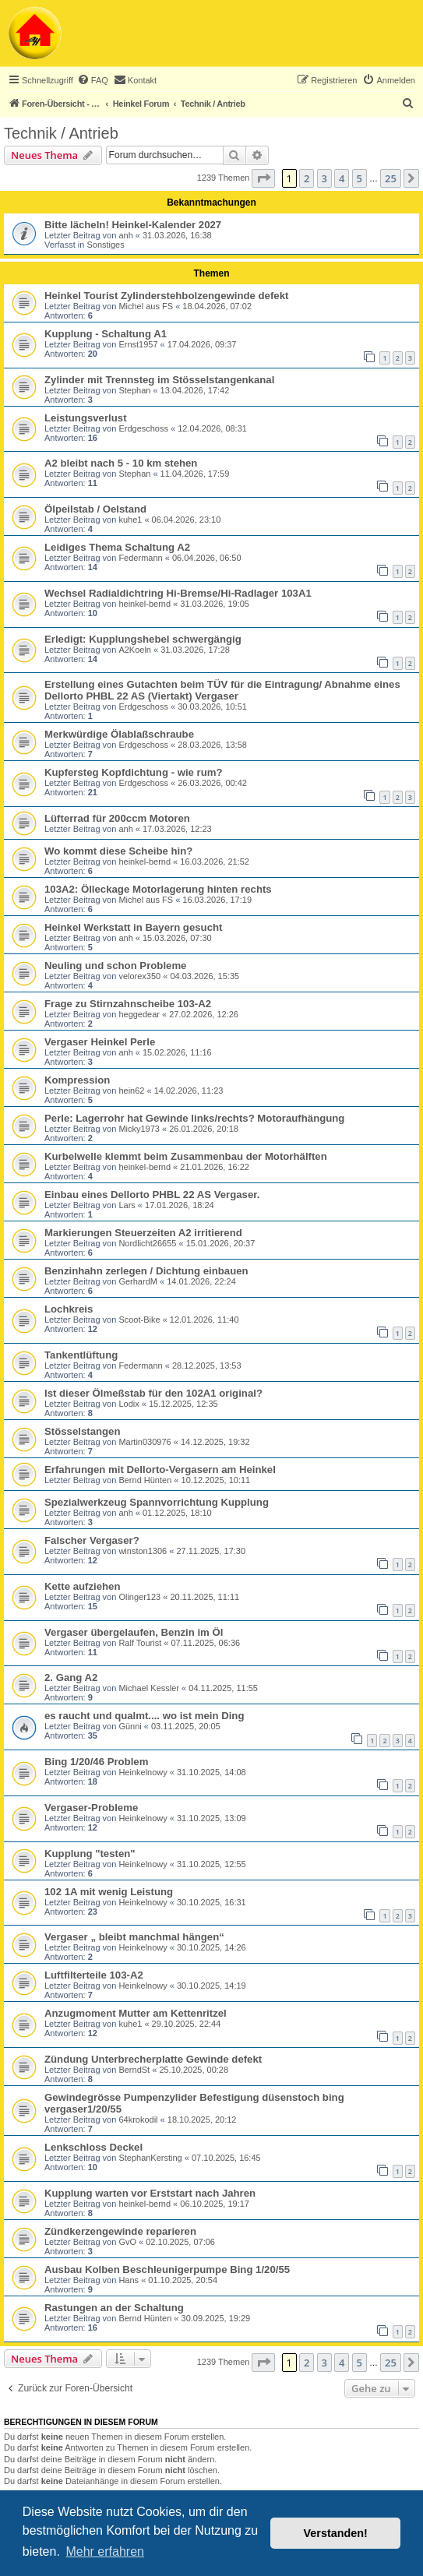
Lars (126, 1205)
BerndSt (134, 2069)
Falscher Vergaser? (91, 1540)
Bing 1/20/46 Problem (96, 1761)
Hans (128, 2280)
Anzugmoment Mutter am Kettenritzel (135, 2013)
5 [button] (359, 178)
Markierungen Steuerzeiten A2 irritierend (143, 1233)
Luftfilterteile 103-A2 (93, 1975)
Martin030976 (144, 1442)
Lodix (128, 1403)
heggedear (139, 1014)
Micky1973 (139, 1128)
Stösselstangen (82, 1431)
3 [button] (324, 178)
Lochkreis (68, 1309)
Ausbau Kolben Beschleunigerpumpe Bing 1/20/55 (167, 2269)
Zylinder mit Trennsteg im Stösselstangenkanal (159, 380)
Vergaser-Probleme (91, 1807)
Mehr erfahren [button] (104, 2551)
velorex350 (139, 976)
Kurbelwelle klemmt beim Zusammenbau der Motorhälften (185, 1156)
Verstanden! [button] (336, 2533)
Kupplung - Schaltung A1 (105, 334)
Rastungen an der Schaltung (114, 2307)
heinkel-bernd (144, 603)
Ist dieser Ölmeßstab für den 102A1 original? (153, 1393)
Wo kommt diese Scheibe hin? (118, 851)
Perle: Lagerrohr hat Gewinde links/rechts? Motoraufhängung (194, 1118)
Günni (129, 1726)
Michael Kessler (148, 1688)
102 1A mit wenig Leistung (108, 1892)
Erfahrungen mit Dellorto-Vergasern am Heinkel (160, 1469)
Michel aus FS (145, 306)
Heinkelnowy (142, 1772)
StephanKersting (150, 2157)
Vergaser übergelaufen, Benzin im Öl (133, 1632)
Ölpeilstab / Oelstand (95, 509)
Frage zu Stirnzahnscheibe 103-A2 (127, 1004)
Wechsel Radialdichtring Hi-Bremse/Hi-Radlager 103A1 (178, 593)
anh (125, 235)
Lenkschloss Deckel (93, 2147)
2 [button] (306, 178)
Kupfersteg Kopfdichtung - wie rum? (133, 772)
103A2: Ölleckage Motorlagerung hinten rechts (158, 889)
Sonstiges (105, 244)
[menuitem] (92, 80)
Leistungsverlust (85, 418)
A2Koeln (134, 649)
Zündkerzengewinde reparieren (120, 2231)
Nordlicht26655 (147, 1243)
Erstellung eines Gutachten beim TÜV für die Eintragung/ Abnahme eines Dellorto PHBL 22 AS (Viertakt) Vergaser (222, 690)
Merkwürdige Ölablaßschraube (119, 734)
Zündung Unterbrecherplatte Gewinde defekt (153, 2059)
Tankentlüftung (81, 1355)
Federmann (140, 557)
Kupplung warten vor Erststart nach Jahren (150, 2193)
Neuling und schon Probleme (115, 965)
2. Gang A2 (70, 1677)
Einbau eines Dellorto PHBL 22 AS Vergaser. (151, 1194)
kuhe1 (130, 519)
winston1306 (142, 1551)
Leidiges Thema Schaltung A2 (117, 547)
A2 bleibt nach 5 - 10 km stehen (120, 463)
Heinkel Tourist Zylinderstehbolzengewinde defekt (166, 295)
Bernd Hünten (144, 1480)
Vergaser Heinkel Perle (99, 1042)
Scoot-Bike (139, 1319)
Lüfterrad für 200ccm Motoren (117, 818)
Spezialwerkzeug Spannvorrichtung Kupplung (156, 1502)
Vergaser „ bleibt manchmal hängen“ (134, 1937)
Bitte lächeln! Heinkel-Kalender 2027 (132, 225)
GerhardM (137, 1281)
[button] (263, 178)
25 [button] (391, 178)
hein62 (131, 1090)
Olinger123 (139, 1597)
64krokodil (137, 2119)
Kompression (77, 1080)
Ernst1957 (137, 344)
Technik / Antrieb (61, 133)
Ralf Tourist (139, 1642)
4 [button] (341, 178)
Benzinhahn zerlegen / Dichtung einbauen (146, 1271)
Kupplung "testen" (90, 1853)
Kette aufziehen (82, 1586)
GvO (127, 2242)
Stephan (134, 390)
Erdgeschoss (143, 428)
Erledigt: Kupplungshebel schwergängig (142, 639)
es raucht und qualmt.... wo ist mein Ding (144, 1715)
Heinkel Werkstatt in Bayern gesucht (133, 927)
